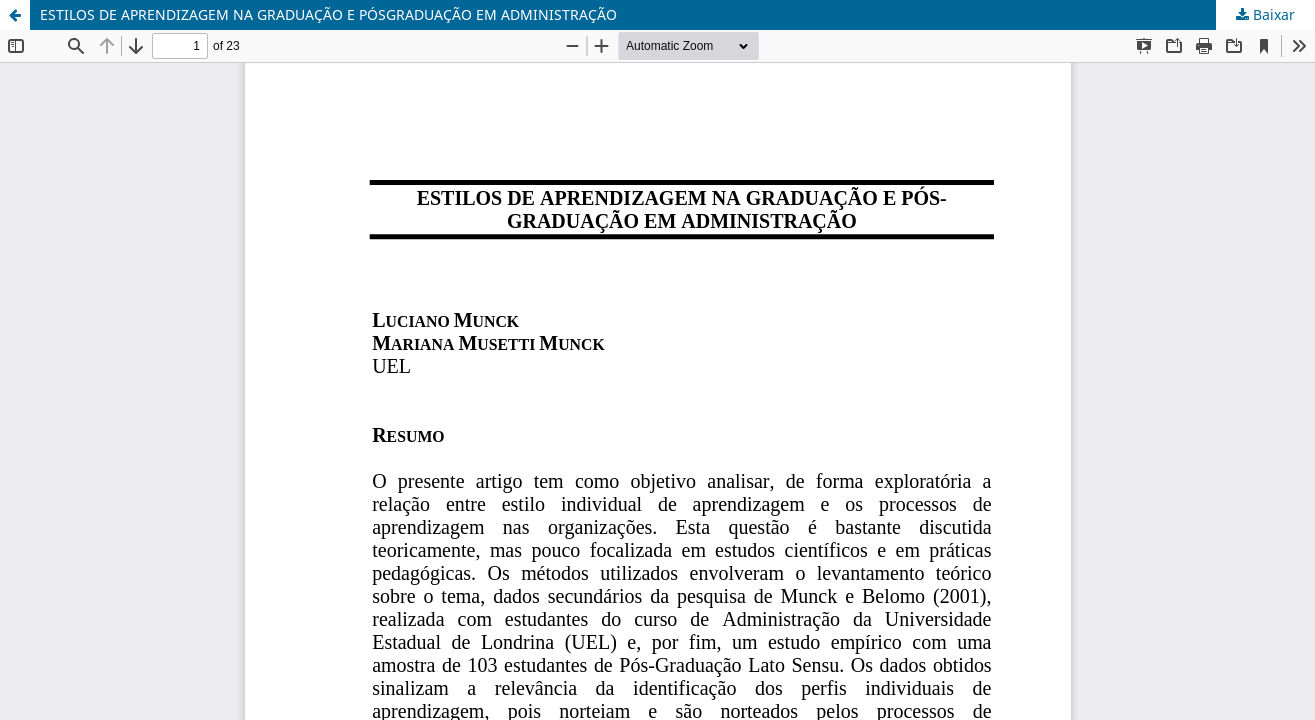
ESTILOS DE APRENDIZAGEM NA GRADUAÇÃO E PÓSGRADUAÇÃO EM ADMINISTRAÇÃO (328, 14)
